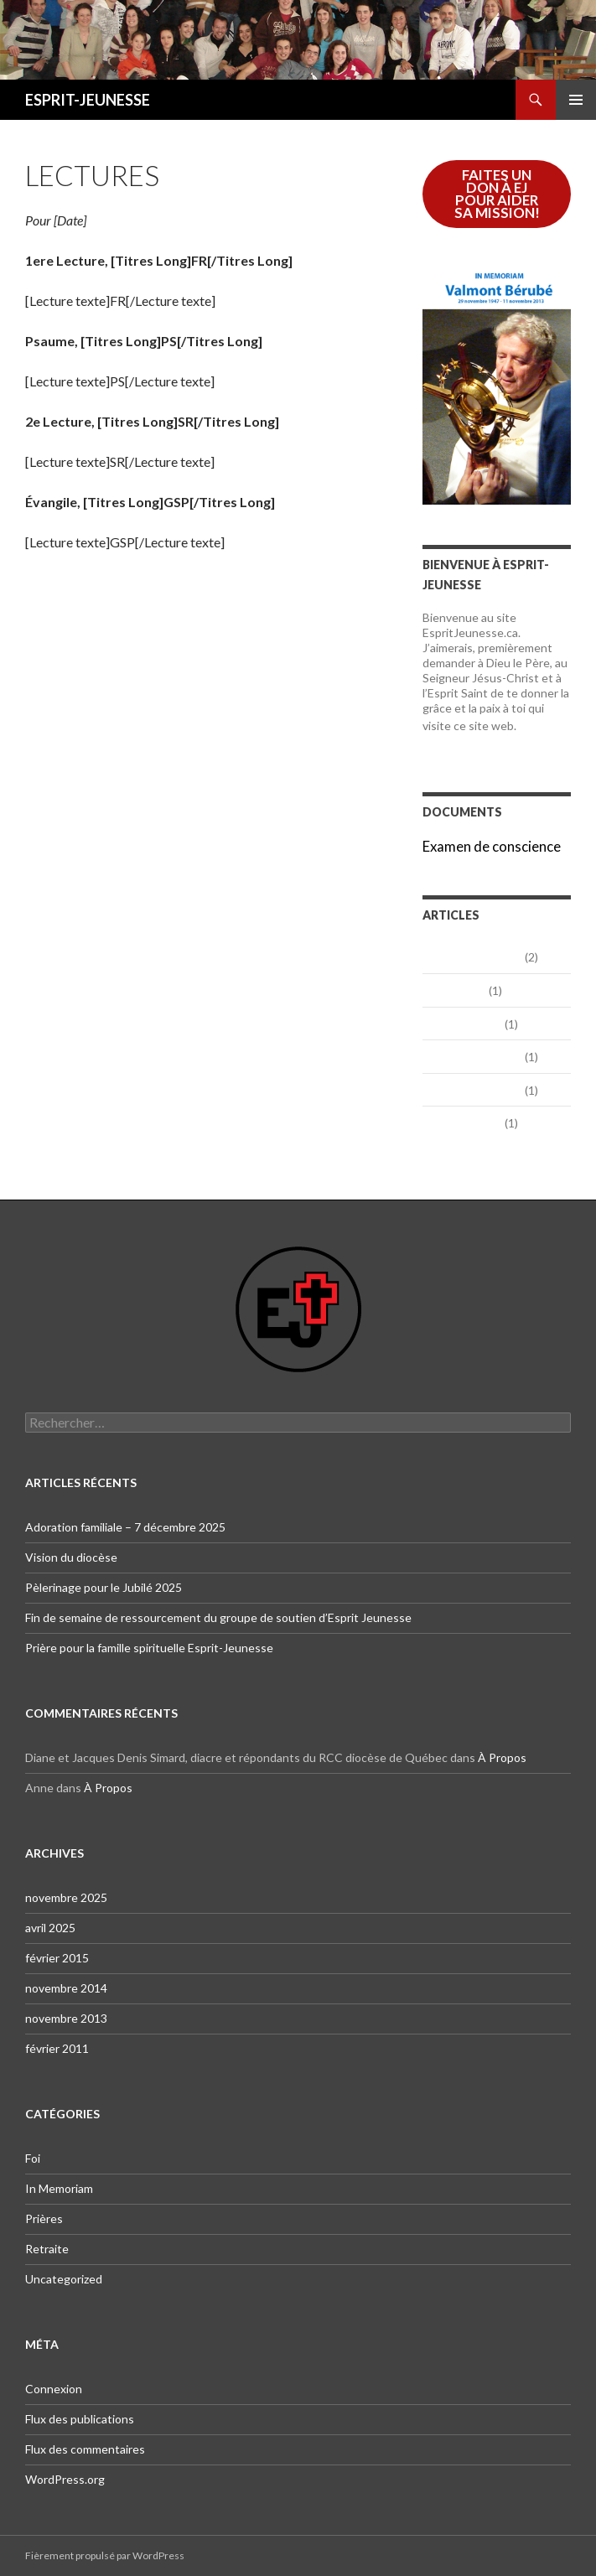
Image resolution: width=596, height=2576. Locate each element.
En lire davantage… (489, 734)
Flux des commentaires (85, 2449)
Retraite (47, 2249)
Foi (32, 2158)
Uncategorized (63, 2279)
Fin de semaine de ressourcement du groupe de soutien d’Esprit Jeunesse (218, 1617)
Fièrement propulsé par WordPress (104, 2555)
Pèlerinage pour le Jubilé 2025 (103, 1587)
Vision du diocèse (71, 1557)
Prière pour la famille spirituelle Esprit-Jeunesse (149, 1647)
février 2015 (462, 1023)
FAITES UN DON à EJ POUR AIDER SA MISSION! (497, 193)
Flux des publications (79, 2419)
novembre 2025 (472, 956)
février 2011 (462, 1122)
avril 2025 (454, 989)
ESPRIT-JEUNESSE (87, 100)
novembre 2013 (472, 1089)
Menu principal (576, 100)
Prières (44, 2218)
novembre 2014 (472, 1056)
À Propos (502, 1757)
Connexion (53, 2389)
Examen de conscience (491, 846)
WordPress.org (65, 2479)
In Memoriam (59, 2188)
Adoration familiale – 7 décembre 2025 (125, 1527)
